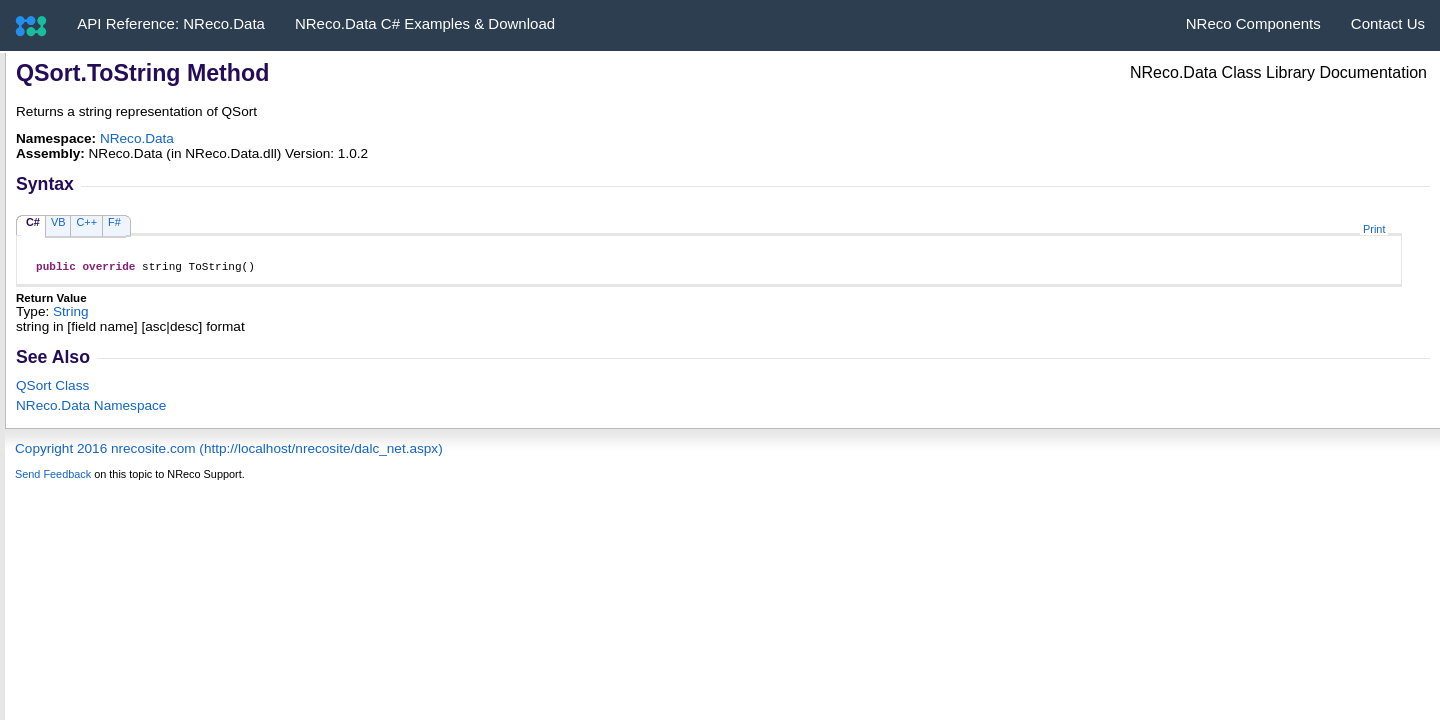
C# (33, 222)
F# (114, 222)
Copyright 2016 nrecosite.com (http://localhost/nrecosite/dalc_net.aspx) (229, 451)
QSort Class (52, 388)
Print (1374, 229)
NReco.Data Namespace (91, 408)
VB (58, 222)
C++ (86, 222)
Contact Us (1388, 23)
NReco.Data (137, 138)
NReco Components (1253, 23)
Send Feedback (53, 477)
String (71, 314)
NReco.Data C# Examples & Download (425, 23)
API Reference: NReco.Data (171, 23)
